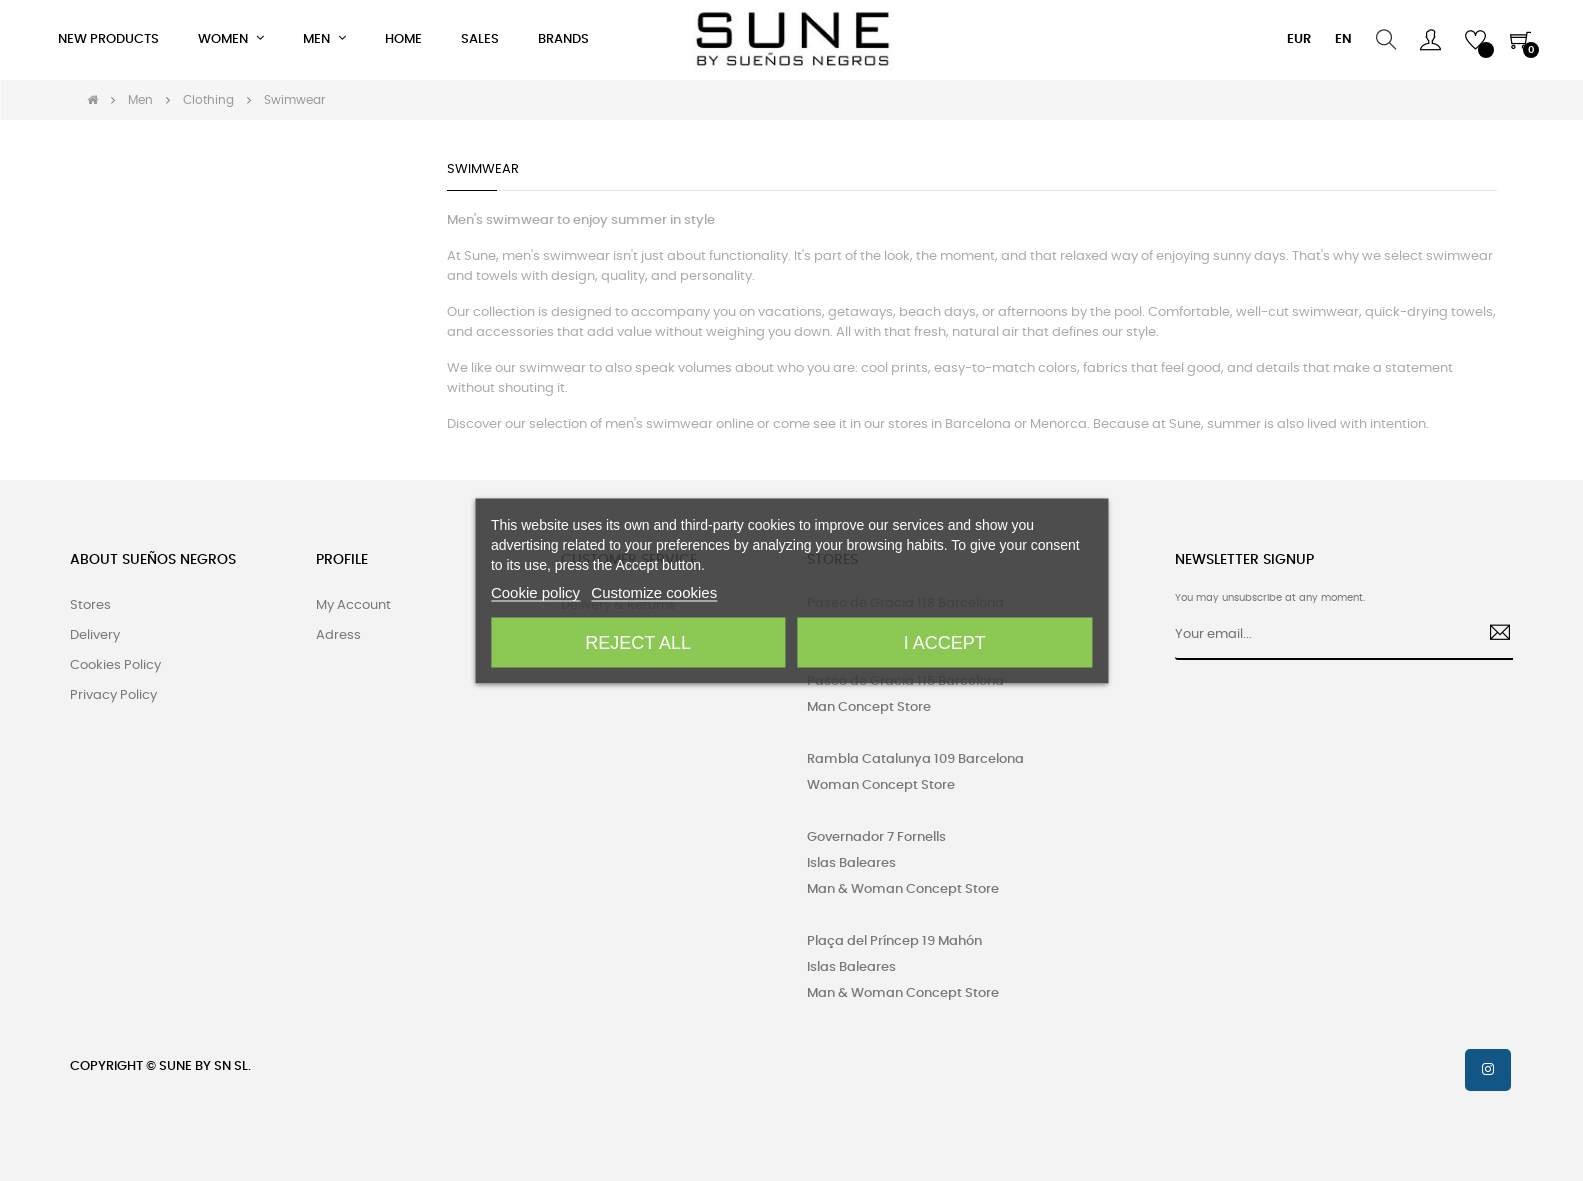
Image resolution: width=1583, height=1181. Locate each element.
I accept (945, 642)
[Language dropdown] (1343, 40)
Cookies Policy (115, 665)
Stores (90, 605)
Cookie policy (535, 591)
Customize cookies (654, 591)
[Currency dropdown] (1299, 40)
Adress (338, 635)
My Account (353, 605)
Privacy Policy (113, 695)
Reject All (638, 642)
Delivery (95, 635)
